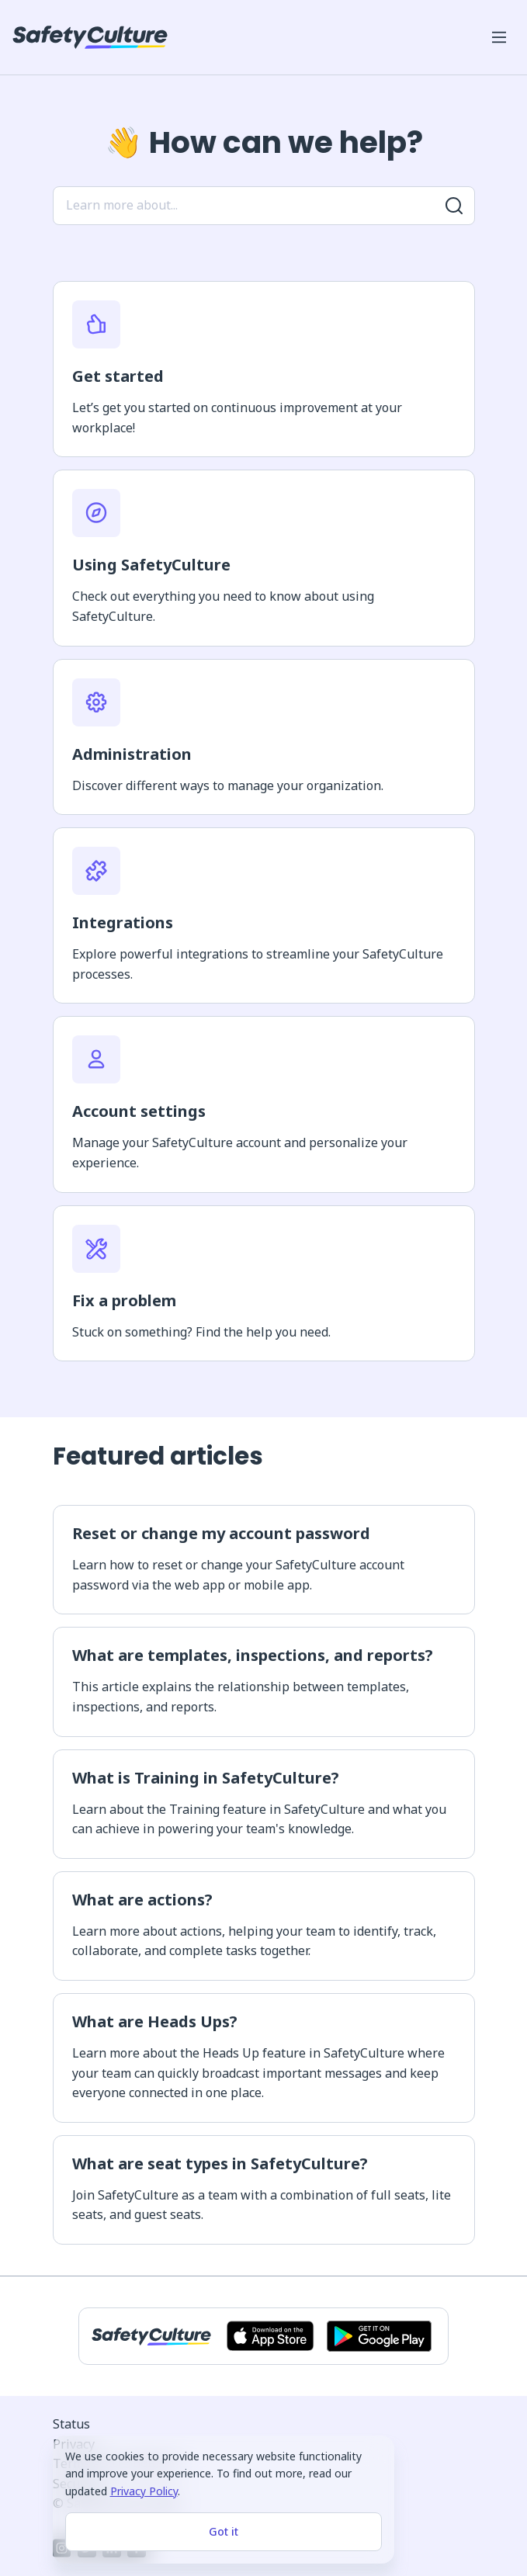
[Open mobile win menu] (499, 37)
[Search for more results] (454, 205)
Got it (223, 2531)
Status (71, 2423)
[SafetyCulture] (90, 37)
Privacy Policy (144, 2491)
